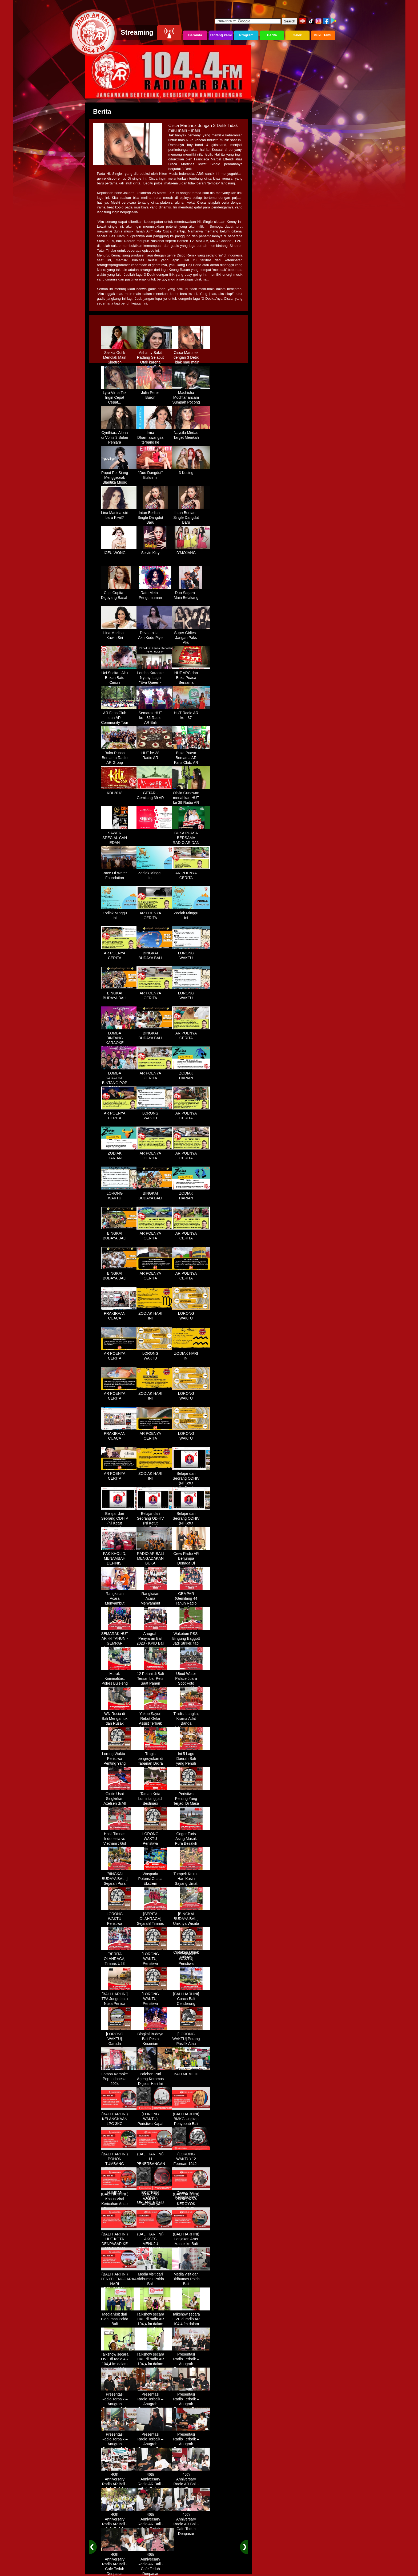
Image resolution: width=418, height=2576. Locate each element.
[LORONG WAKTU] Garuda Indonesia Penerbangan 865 (119, 2044)
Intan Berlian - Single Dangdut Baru (155, 515)
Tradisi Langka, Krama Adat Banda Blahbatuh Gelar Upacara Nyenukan (191, 1724)
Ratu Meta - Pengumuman (155, 593)
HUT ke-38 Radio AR (155, 753)
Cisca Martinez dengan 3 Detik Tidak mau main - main (191, 358)
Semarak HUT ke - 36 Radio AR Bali (155, 716)
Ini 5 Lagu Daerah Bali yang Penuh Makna (191, 1759)
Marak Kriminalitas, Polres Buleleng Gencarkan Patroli (119, 1681)
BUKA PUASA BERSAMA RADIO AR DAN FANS (191, 838)
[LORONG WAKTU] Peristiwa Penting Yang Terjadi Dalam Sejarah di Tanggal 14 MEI (191, 1966)
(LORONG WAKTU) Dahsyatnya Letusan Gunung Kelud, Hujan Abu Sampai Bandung (155, 2206)
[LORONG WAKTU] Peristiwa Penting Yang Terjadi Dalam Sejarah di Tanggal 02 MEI (155, 1966)
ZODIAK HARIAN (191, 1073)
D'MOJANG (191, 551)
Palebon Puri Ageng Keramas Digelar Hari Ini (155, 2077)
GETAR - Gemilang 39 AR (155, 793)
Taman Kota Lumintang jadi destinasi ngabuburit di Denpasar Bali (155, 1801)
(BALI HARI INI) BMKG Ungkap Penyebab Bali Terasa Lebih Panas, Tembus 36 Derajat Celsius (191, 2126)
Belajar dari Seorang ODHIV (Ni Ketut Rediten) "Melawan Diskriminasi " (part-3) (155, 1526)
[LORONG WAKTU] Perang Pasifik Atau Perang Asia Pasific (191, 2041)
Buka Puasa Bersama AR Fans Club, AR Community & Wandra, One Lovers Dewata (191, 763)
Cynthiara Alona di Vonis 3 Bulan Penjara (119, 435)
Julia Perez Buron (155, 393)
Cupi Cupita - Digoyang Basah (119, 593)
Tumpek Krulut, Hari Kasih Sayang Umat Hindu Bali (191, 1879)
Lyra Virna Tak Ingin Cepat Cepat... (119, 395)
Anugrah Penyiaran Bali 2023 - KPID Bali (155, 1636)
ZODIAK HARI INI (155, 1313)
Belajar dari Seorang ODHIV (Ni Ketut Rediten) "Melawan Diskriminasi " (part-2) (119, 1526)
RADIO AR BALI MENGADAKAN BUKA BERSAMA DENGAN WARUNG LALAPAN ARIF (155, 1566)
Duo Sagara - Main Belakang (191, 593)
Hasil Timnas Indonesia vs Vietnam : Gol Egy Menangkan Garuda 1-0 (119, 1841)
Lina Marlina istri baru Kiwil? (119, 513)
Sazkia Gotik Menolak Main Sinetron (119, 355)
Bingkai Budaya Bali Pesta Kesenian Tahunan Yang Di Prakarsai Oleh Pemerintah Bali (155, 2046)
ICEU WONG (119, 551)
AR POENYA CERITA (191, 873)
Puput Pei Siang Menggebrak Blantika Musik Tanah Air (119, 478)
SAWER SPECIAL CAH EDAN (119, 836)
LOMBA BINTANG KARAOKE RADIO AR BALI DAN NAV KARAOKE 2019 (119, 1043)
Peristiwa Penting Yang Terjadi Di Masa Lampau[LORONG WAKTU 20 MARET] (191, 1804)
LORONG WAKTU (191, 953)
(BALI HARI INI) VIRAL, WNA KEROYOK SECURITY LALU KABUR (191, 2201)
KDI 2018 (119, 791)
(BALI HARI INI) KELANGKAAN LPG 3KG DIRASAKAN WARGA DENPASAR (119, 2124)
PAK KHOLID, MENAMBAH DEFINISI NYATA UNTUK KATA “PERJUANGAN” (119, 1564)
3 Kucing (191, 471)
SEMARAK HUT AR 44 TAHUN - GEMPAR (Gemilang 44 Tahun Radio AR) (119, 1644)
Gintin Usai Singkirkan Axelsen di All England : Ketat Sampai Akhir (119, 1801)
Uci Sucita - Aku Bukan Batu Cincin (119, 676)
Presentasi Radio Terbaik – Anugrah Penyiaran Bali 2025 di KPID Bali (191, 2364)
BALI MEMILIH (191, 2072)
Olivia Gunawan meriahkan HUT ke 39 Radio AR (191, 796)
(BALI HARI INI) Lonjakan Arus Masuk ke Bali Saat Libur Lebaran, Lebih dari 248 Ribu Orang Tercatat (191, 2246)
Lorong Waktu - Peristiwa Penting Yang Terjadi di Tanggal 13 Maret (119, 1764)
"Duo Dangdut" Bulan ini (155, 473)
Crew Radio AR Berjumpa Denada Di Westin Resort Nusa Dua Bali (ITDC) (191, 1564)
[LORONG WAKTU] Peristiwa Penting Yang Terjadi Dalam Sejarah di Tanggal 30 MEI (155, 2006)
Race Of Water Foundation (119, 873)
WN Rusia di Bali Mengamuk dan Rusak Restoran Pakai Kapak (119, 1721)
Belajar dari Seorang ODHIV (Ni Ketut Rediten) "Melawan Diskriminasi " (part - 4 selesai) (191, 1526)
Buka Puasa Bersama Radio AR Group (119, 756)
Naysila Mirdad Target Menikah (191, 433)
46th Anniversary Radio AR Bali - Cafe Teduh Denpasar (119, 2482)
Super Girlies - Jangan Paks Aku (191, 636)
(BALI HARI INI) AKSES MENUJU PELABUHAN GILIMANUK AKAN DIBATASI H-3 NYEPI (155, 2246)
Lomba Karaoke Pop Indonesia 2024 (119, 2077)
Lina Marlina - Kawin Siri (119, 633)
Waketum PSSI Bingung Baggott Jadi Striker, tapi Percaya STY (191, 1639)
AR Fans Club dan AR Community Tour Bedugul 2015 (119, 718)
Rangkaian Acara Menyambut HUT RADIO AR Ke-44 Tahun (119, 1601)
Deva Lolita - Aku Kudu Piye (155, 633)
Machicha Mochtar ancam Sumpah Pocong (191, 395)
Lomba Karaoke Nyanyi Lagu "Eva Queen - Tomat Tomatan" (155, 678)
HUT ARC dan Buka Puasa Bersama (191, 676)
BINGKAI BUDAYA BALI (155, 953)
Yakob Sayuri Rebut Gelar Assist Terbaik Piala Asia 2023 (155, 1719)
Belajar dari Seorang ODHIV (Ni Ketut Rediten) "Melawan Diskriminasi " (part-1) (191, 1486)
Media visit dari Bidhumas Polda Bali (155, 2277)
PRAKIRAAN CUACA (119, 1313)
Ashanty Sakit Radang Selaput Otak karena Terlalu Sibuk (155, 358)
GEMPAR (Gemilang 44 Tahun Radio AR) (191, 1599)
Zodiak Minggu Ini (155, 873)
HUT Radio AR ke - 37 (191, 713)
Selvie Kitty (155, 551)
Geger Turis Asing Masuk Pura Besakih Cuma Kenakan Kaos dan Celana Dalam (191, 1844)
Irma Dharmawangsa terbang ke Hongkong (155, 438)
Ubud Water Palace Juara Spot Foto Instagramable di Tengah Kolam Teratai (191, 1684)
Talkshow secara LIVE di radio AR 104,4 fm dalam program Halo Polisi (155, 2322)
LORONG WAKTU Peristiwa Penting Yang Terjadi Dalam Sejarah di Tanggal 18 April (119, 1926)
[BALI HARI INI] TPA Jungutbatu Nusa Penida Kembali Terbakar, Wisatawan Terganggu (119, 2006)
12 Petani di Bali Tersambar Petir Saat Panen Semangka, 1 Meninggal (155, 1681)
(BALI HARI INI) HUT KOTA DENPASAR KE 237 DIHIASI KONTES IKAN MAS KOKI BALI (119, 2244)
